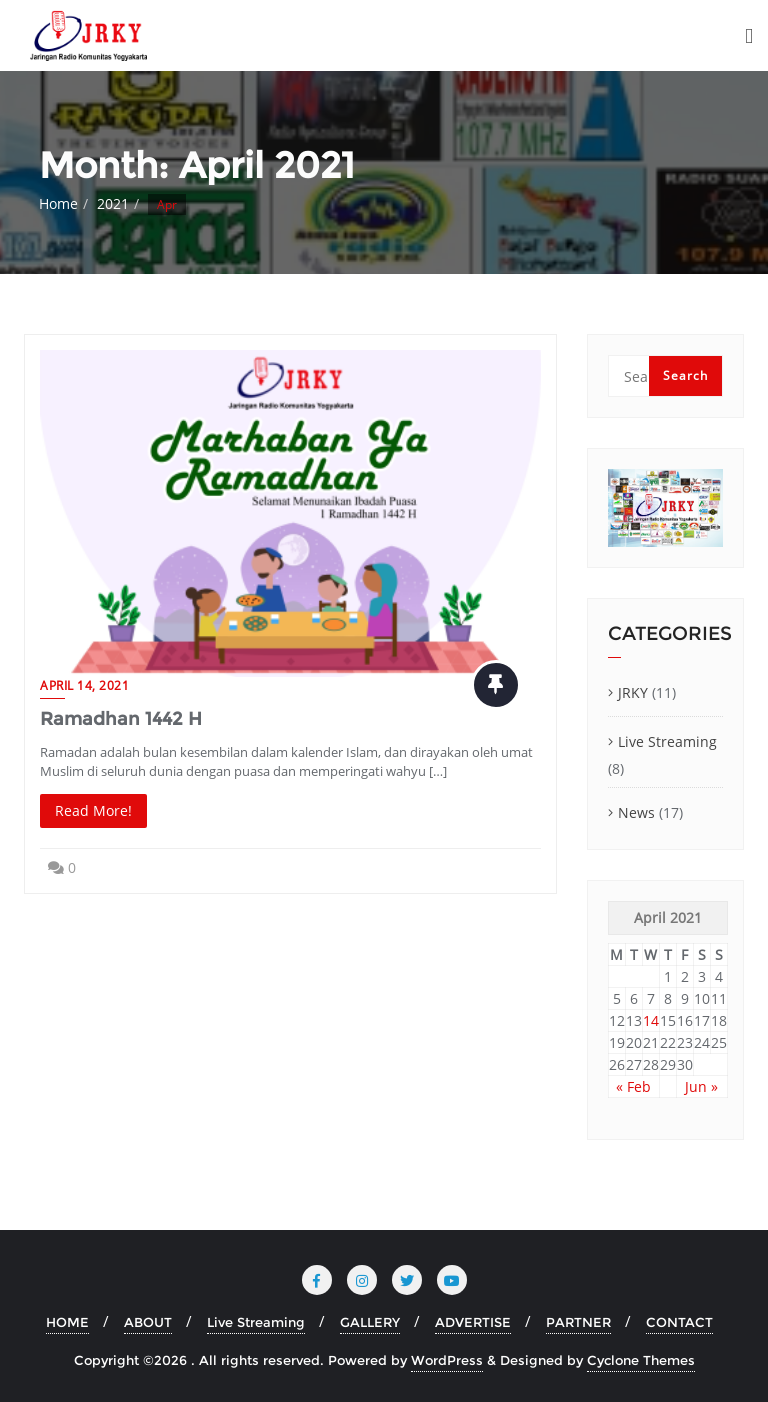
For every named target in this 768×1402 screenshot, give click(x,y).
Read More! (93, 810)
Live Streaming (667, 741)
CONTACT (679, 1322)
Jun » (701, 1086)
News (636, 812)
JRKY (633, 692)
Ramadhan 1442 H (121, 719)
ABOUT (148, 1322)
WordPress (447, 1360)
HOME (67, 1322)
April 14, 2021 (84, 685)
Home (58, 203)
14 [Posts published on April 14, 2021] (651, 1020)
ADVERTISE (473, 1322)
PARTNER (578, 1322)
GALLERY (370, 1322)
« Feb (633, 1086)
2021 (113, 203)
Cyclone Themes (641, 1360)
